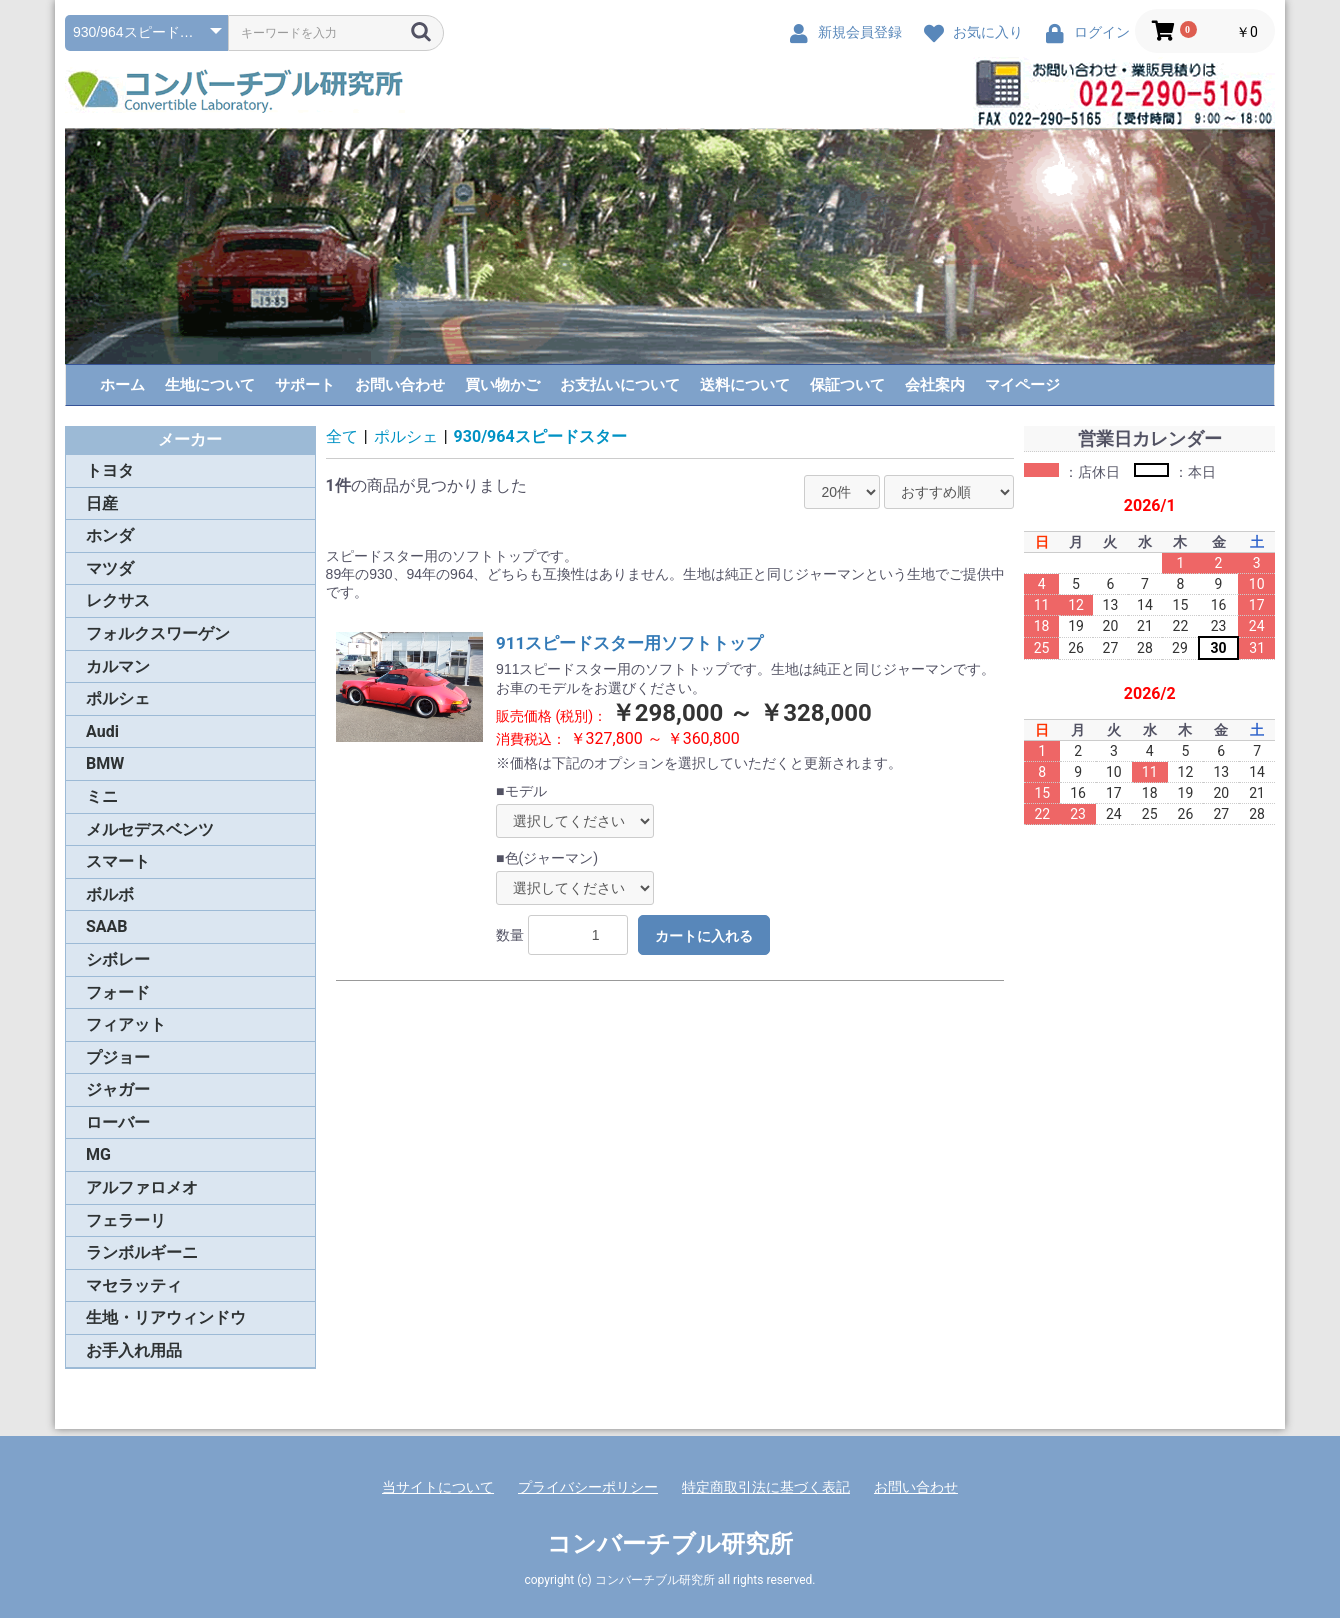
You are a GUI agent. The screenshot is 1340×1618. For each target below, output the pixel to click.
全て (342, 436)
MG (98, 1154)
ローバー (118, 1122)
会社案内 (935, 385)
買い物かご (502, 385)
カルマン (118, 666)
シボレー (118, 959)
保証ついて (847, 385)
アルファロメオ (142, 1187)
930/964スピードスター (540, 436)
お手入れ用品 (134, 1350)
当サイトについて (438, 1487)
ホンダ (110, 535)
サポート (305, 385)
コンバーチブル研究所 (670, 1544)
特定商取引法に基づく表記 (766, 1487)
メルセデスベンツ (150, 829)
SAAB (107, 926)
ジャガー (118, 1089)
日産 (102, 503)
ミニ (102, 796)
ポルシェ (118, 698)
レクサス (118, 600)
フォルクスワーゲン (158, 633)
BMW (105, 763)
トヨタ (110, 470)
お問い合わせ (400, 385)
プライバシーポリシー (588, 1487)
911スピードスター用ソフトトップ (629, 643)
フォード (118, 992)
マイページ (1022, 385)
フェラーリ (126, 1220)
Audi (102, 731)
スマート (118, 861)
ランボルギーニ (142, 1252)
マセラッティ (134, 1285)
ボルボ (110, 894)
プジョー (118, 1057)
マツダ (110, 568)
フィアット (126, 1024)
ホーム (122, 385)
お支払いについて (620, 385)
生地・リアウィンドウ (166, 1317)
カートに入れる (704, 936)
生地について (210, 385)
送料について (745, 385)
